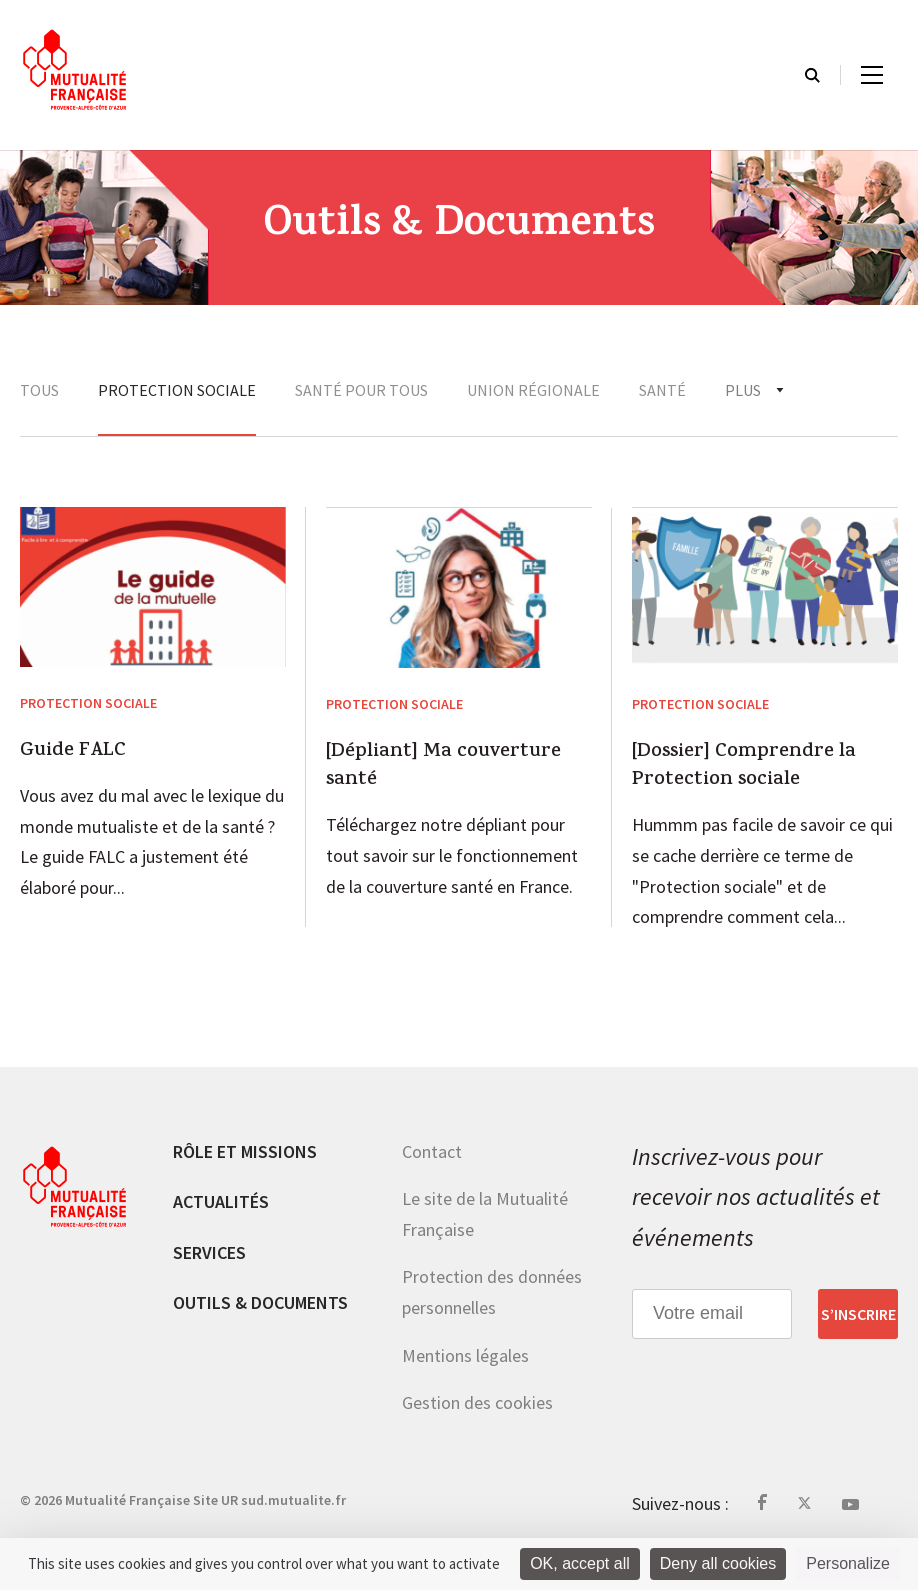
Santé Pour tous (361, 390)
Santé (662, 390)
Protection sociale (177, 390)
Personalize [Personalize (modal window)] (848, 1563)
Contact (432, 1151)
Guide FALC (73, 752)
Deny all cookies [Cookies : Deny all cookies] (718, 1563)
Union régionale (533, 390)
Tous (39, 390)
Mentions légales (465, 1355)
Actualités (221, 1201)
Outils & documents (260, 1302)
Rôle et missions (245, 1151)
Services (209, 1252)
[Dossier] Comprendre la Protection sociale (744, 767)
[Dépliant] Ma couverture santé (443, 767)
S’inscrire (858, 1314)
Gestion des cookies (477, 1402)
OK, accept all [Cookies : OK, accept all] (580, 1563)
